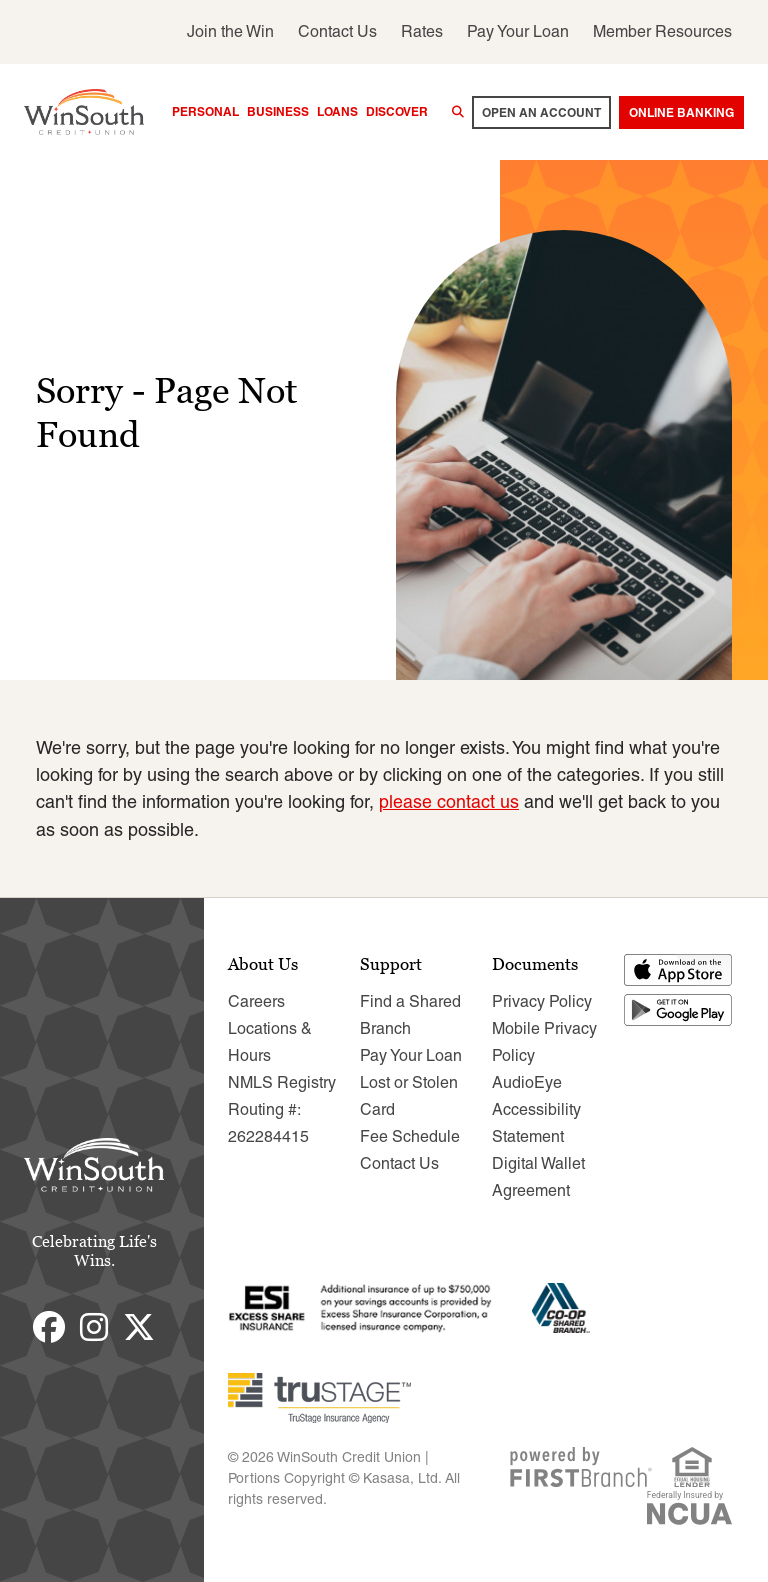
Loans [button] (337, 111)
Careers (256, 1000)
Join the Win (230, 31)
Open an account (541, 112)
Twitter (139, 1326)
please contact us (449, 801)
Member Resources (662, 31)
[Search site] (458, 112)
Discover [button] (397, 111)
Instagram (94, 1326)
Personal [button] (205, 111)
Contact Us (337, 31)
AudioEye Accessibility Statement (536, 1108)
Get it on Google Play (679, 1009)
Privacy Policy (542, 1000)
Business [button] (278, 111)
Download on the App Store (679, 969)
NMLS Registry (282, 1081)
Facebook (49, 1326)
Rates (422, 31)
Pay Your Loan (518, 31)
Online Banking (681, 112)
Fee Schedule (410, 1135)
